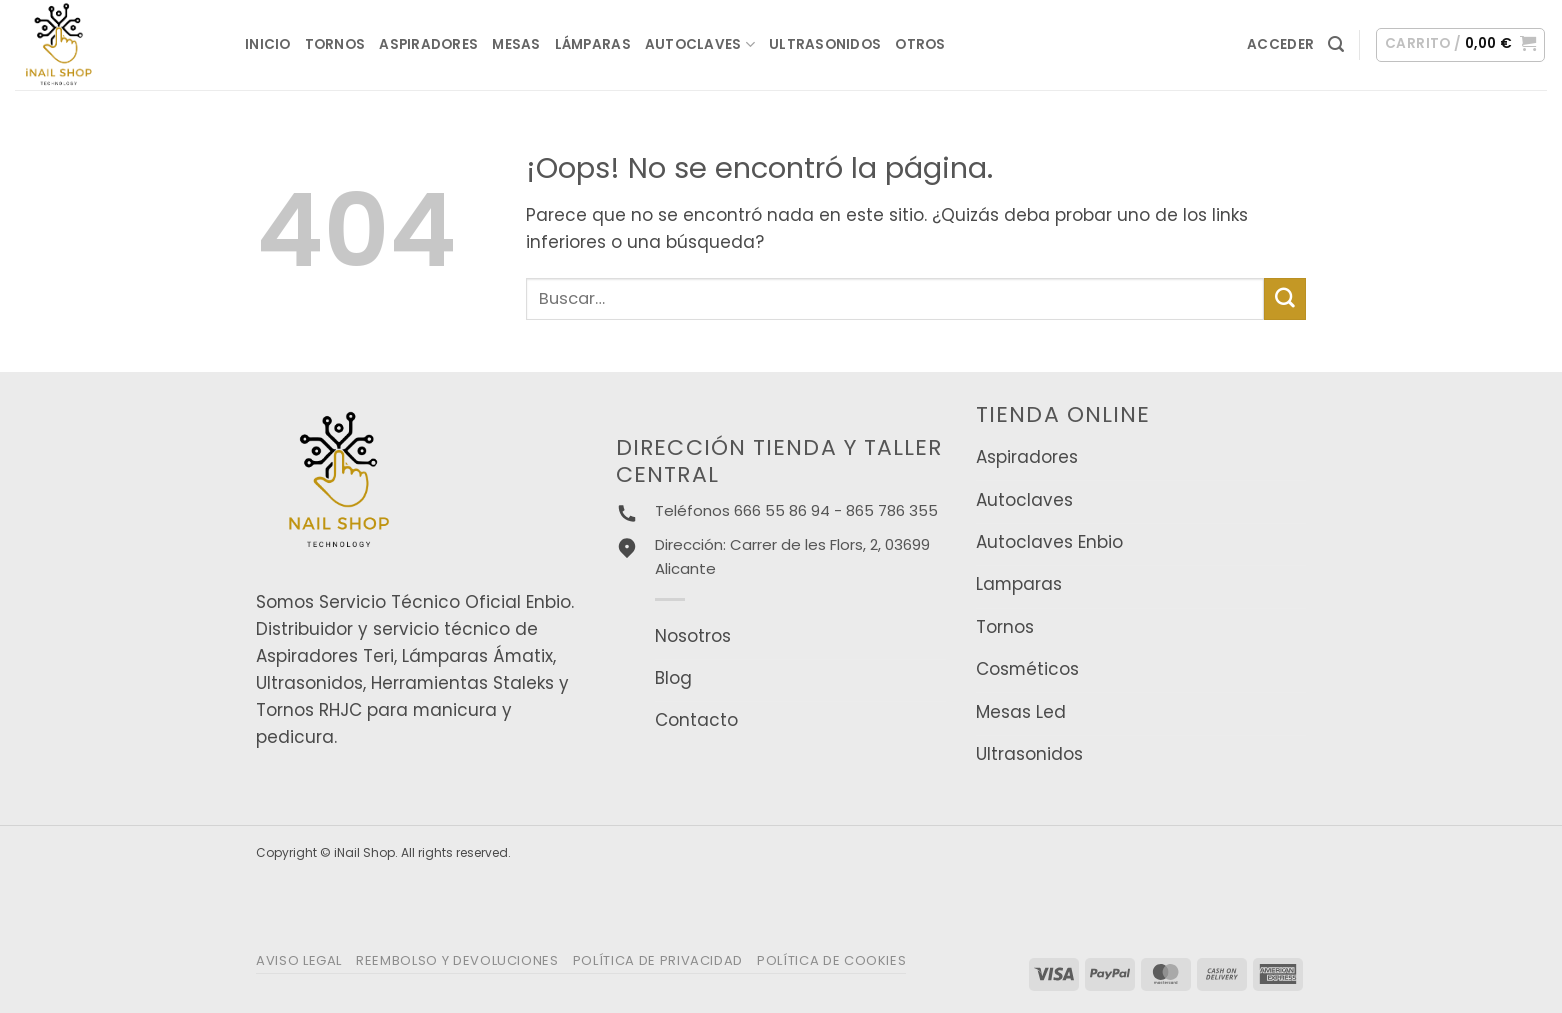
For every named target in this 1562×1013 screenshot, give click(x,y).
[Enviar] (1285, 298)
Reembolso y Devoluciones (457, 960)
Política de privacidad (658, 960)
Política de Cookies (831, 960)
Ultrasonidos (825, 44)
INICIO (268, 44)
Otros (920, 44)
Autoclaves (700, 45)
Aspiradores (428, 44)
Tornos (335, 44)
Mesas (516, 44)
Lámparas (593, 44)
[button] (1280, 45)
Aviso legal (299, 960)
